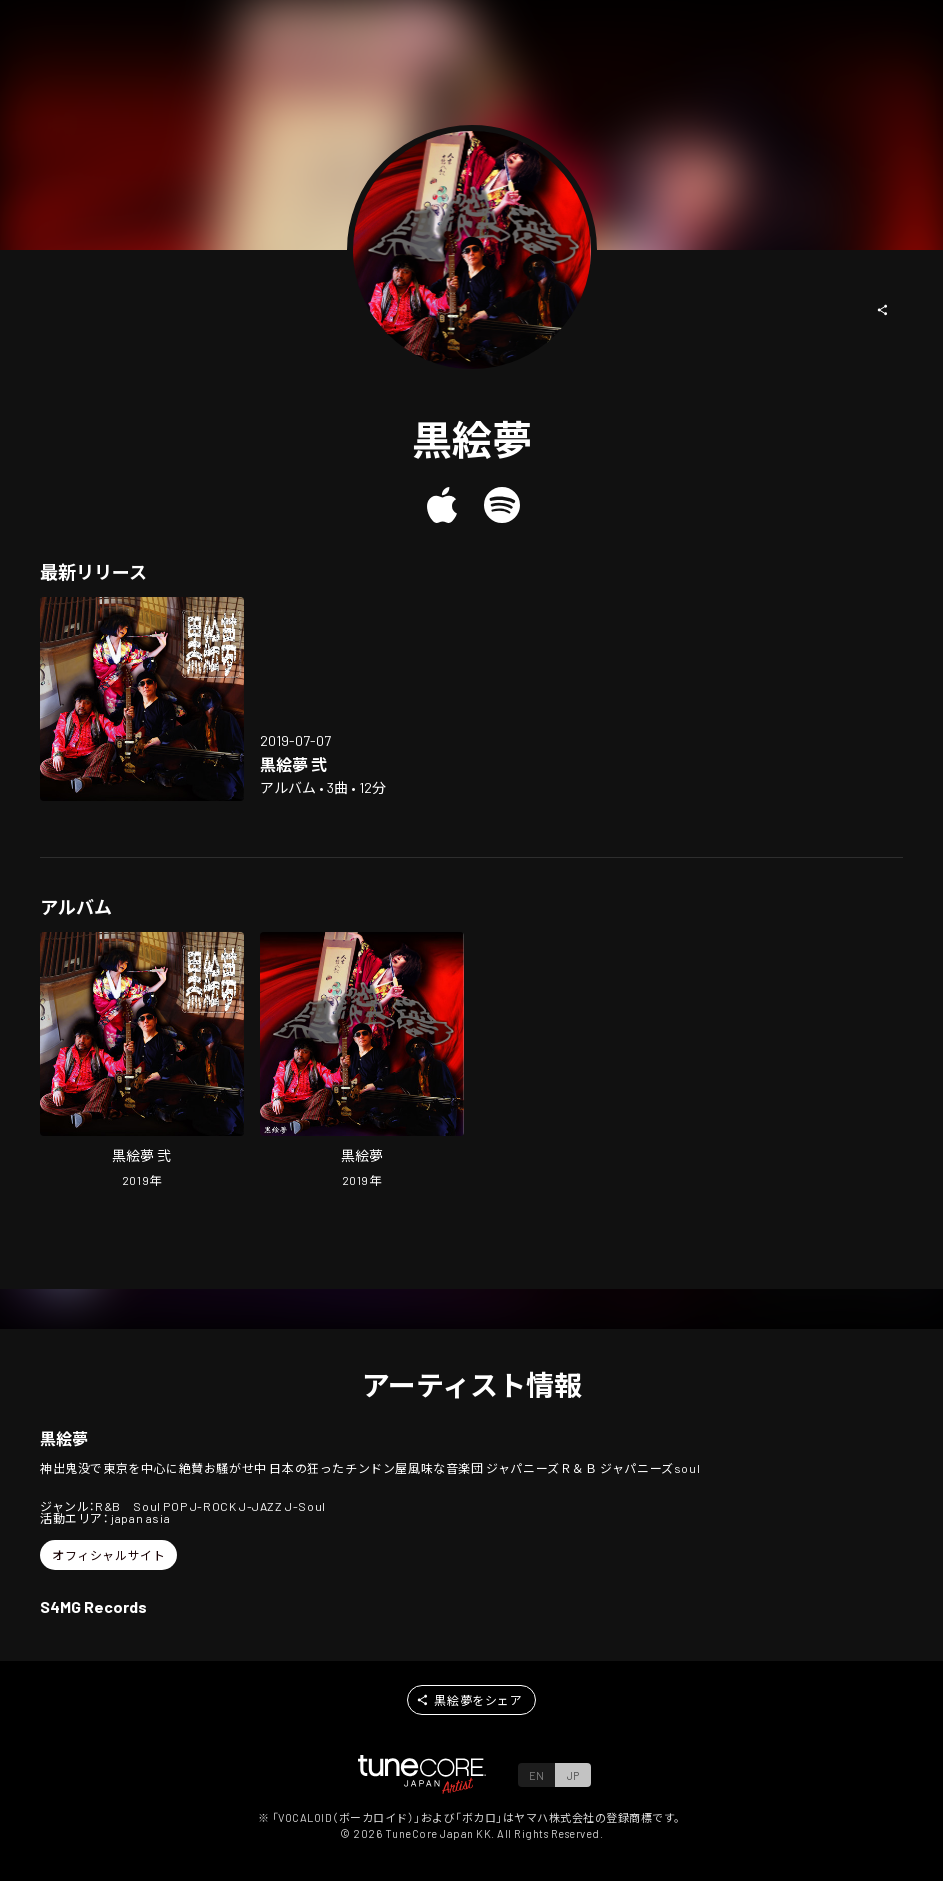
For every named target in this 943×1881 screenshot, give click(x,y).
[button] (883, 310)
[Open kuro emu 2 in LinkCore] (142, 699)
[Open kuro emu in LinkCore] (362, 1062)
